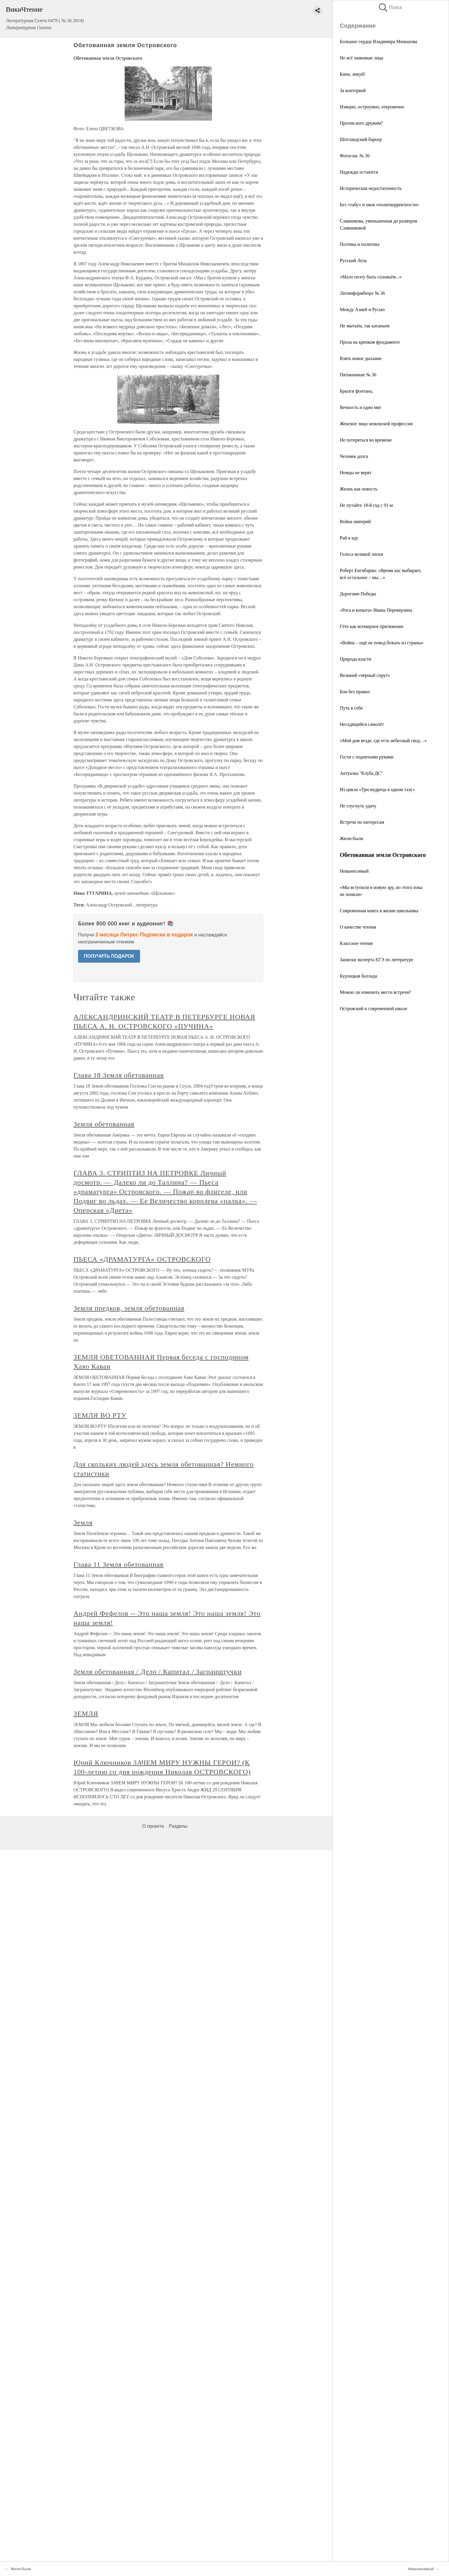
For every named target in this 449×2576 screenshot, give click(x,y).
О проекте (153, 1826)
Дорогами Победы (358, 593)
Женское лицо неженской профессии (376, 423)
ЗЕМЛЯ (85, 1713)
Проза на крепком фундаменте (370, 342)
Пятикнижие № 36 (358, 374)
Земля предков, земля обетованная (128, 1308)
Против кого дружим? (361, 123)
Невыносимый (354, 871)
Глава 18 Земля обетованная (118, 1075)
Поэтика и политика (359, 244)
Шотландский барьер (361, 139)
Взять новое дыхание (361, 358)
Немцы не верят (356, 472)
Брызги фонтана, (356, 391)
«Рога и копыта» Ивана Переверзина (376, 610)
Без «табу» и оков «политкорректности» (379, 204)
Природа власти (355, 659)
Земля (83, 1522)
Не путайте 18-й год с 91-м (366, 505)
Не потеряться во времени (366, 439)
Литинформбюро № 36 (362, 293)
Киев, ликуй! (352, 74)
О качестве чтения (358, 926)
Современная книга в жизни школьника (379, 910)
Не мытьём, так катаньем (365, 325)
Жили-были (351, 838)
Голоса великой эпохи (361, 554)
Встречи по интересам (362, 822)
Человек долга (354, 456)
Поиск (390, 7)
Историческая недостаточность (371, 188)
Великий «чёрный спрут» (365, 675)
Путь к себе (351, 707)
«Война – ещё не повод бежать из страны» (381, 642)
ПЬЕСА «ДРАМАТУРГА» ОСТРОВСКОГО (142, 1259)
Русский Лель (353, 260)
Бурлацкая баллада (358, 975)
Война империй (355, 521)
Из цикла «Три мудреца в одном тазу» (377, 789)
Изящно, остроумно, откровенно (372, 106)
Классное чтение (356, 943)
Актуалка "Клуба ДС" (361, 773)
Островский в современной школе (373, 1008)
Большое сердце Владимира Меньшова (378, 41)
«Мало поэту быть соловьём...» (371, 276)
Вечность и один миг (360, 407)
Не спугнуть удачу (358, 805)
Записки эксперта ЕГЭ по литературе (376, 959)
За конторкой (353, 90)
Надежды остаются (359, 172)
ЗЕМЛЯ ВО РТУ (99, 1415)
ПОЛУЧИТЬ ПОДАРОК (109, 956)
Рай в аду (349, 537)
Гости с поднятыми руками (366, 756)
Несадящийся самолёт (362, 724)
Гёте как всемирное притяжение (372, 626)
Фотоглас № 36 (355, 155)
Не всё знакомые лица (361, 57)
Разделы (178, 1826)
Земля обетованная (103, 1124)
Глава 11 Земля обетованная (118, 1564)
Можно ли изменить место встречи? (375, 992)
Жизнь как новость (358, 488)
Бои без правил (355, 691)
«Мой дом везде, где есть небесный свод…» (383, 740)
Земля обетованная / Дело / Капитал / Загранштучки (157, 1671)
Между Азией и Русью (362, 309)
